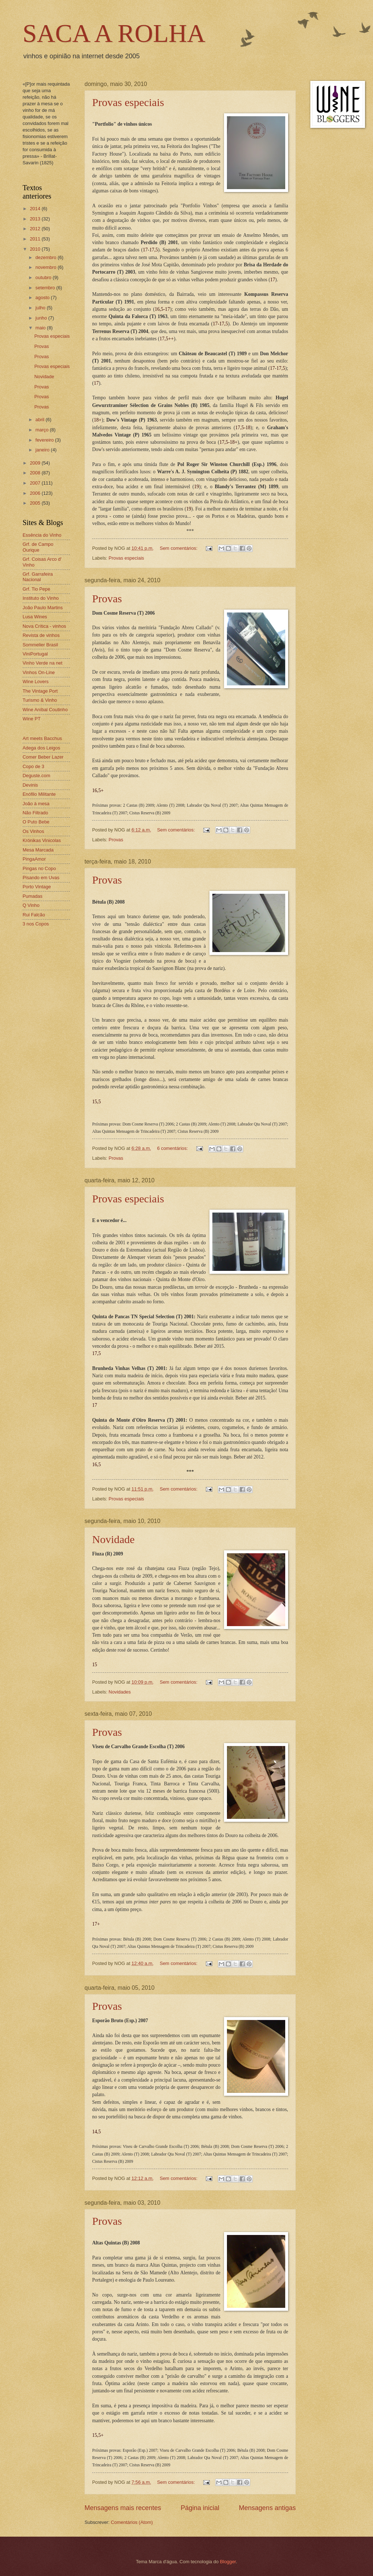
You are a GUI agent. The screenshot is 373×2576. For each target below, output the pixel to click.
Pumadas (32, 896)
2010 (36, 249)
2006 (36, 493)
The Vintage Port (40, 691)
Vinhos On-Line (39, 672)
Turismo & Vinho (40, 700)
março (42, 429)
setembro (45, 287)
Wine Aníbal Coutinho (45, 709)
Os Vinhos (33, 831)
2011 (36, 239)
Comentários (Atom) (132, 2522)
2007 (36, 483)
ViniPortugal (35, 654)
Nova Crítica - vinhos (44, 626)
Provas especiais (128, 102)
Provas (107, 598)
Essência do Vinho (42, 535)
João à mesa (36, 803)
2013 (36, 219)
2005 (36, 503)
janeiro (43, 450)
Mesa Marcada (38, 850)
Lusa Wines (35, 616)
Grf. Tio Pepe (36, 589)
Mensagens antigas (267, 2508)
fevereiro (45, 440)
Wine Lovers (36, 681)
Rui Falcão (34, 914)
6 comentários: (173, 1148)
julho (41, 307)
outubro (43, 277)
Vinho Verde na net (42, 663)
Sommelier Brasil (40, 644)
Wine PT (31, 718)
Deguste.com (36, 775)
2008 (36, 472)
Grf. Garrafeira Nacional (38, 576)
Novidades (120, 1692)
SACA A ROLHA (114, 33)
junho (41, 318)
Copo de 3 (33, 766)
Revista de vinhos (41, 635)
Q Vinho (31, 905)
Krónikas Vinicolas (42, 840)
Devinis (30, 785)
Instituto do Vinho (41, 598)
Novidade (113, 1539)
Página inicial (200, 2508)
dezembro (46, 257)
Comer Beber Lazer (43, 757)
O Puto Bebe (36, 822)
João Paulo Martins (43, 607)
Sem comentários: (179, 548)
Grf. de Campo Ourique (38, 546)
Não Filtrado (35, 812)
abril (40, 419)
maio (41, 327)
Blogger (228, 2561)
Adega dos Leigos (41, 748)
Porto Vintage (37, 886)
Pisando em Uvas (41, 877)
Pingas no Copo (39, 868)
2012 (36, 228)
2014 (36, 208)
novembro (46, 267)
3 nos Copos (36, 924)
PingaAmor (34, 859)
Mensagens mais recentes (123, 2508)
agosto (43, 297)
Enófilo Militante (39, 794)
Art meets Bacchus (42, 738)
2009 (36, 463)
